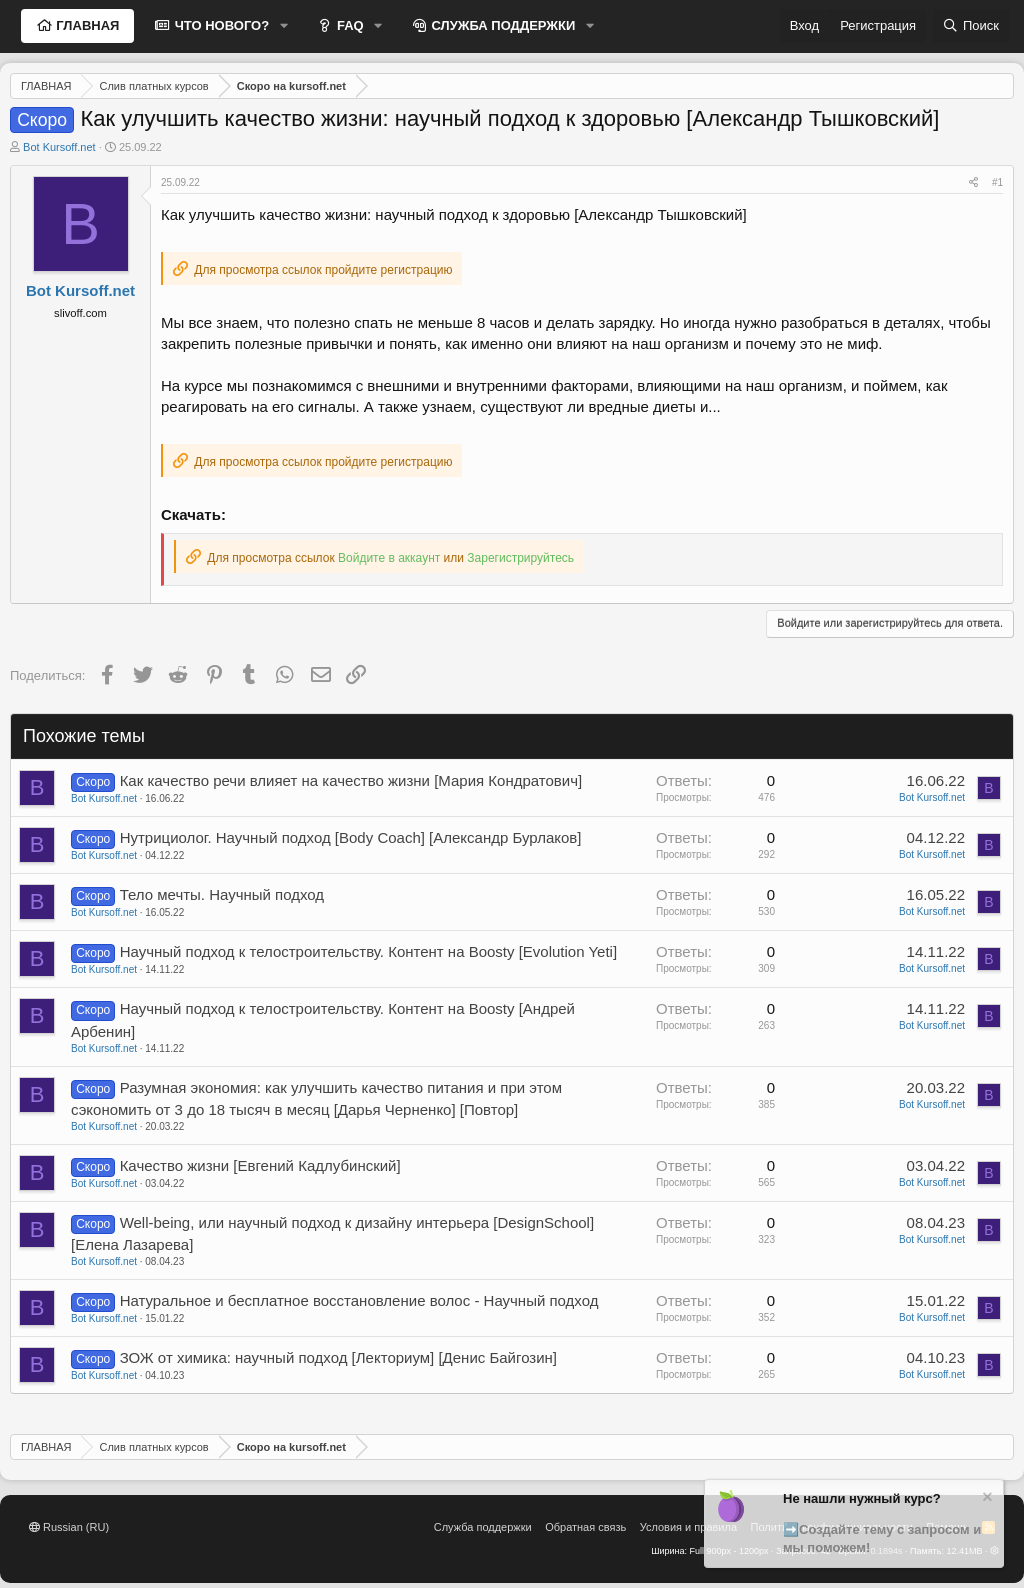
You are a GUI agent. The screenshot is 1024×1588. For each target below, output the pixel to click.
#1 (997, 182)
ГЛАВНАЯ (86, 25)
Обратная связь (585, 1527)
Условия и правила (688, 1527)
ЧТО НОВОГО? (220, 25)
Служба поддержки (483, 1527)
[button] (284, 26)
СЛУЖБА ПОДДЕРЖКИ (502, 25)
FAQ (348, 25)
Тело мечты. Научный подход (222, 894)
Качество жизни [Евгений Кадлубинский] (260, 1165)
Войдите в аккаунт (389, 558)
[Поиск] (971, 26)
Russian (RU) (69, 1527)
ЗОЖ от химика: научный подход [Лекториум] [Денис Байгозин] (338, 1357)
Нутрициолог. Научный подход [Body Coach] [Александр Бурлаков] (351, 837)
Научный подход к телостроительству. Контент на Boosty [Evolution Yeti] (368, 951)
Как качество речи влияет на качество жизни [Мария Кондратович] (351, 780)
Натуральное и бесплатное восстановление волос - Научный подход (359, 1300)
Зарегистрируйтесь (520, 558)
